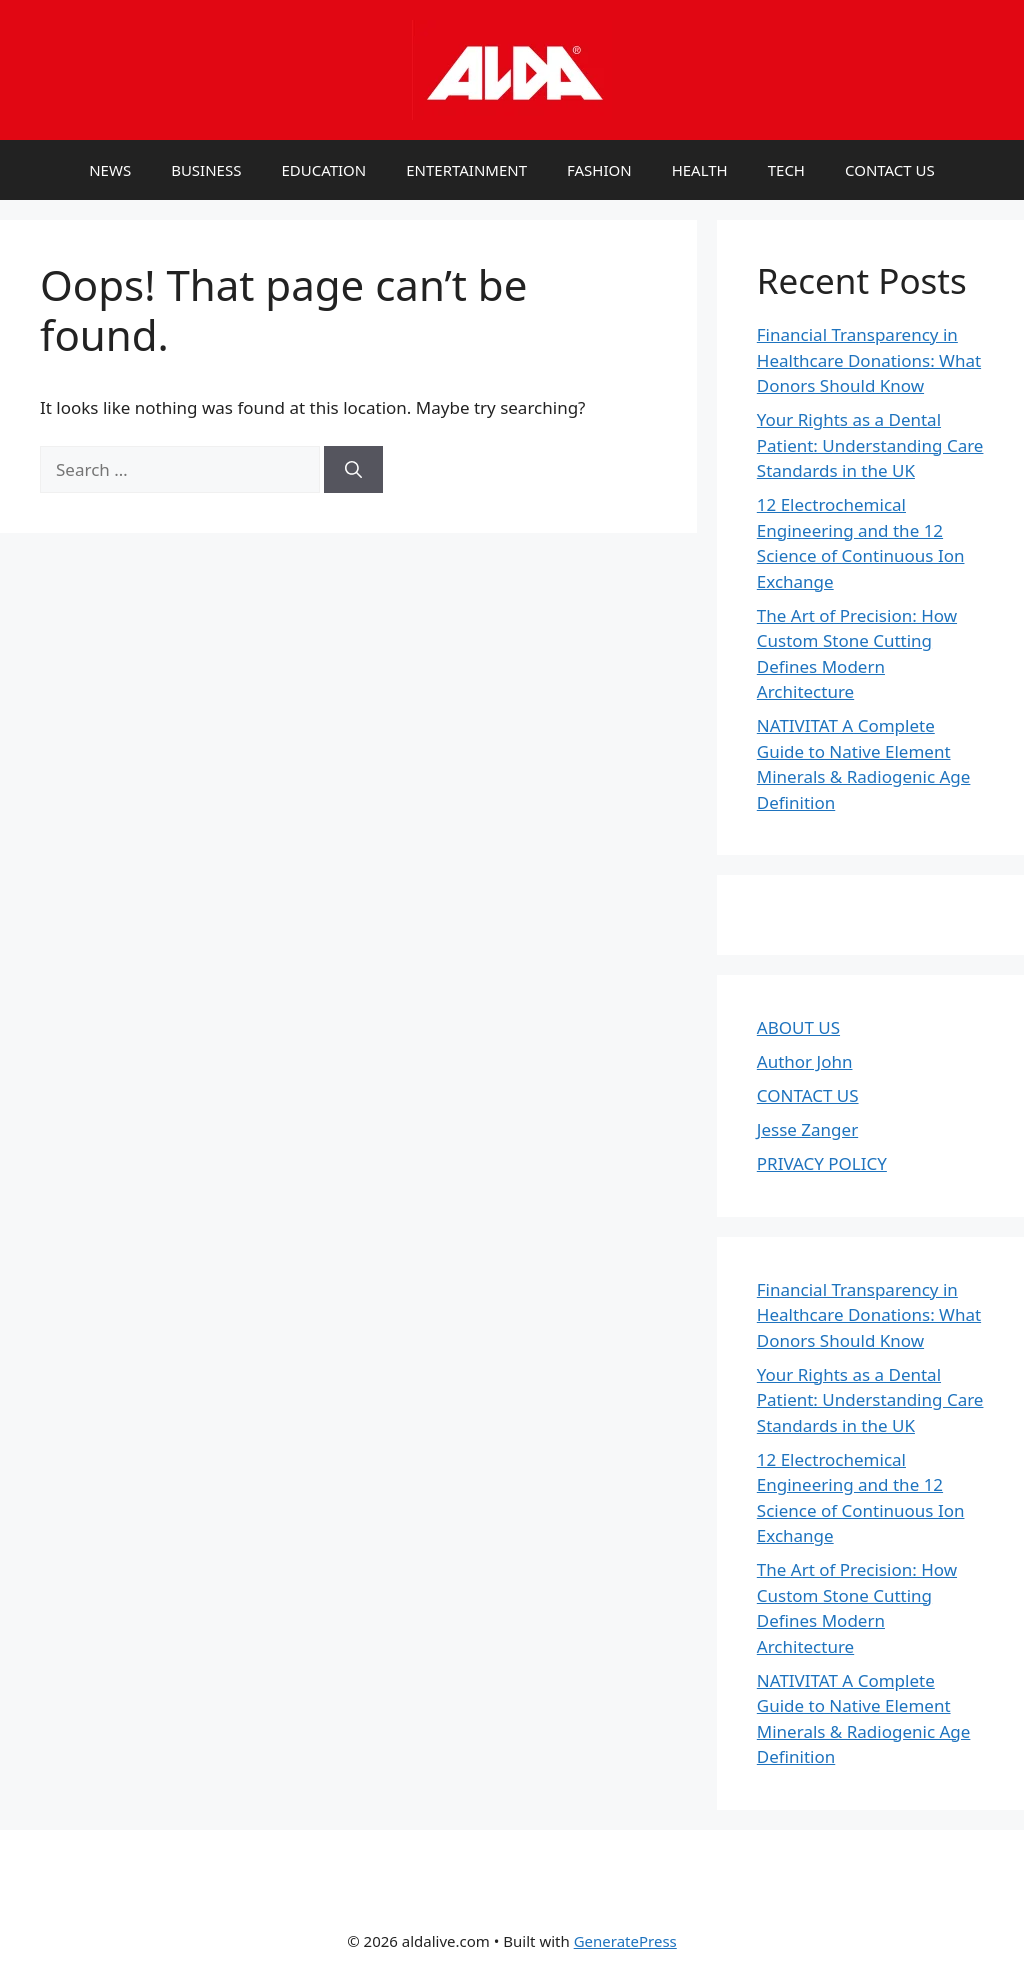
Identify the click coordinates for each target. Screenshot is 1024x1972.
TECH (786, 170)
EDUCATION (323, 170)
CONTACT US (890, 170)
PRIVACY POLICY (822, 1163)
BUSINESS (206, 170)
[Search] (353, 470)
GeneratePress (625, 1941)
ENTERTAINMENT (466, 170)
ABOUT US (798, 1027)
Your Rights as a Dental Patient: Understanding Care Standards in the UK (870, 445)
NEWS (110, 170)
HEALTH (700, 170)
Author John (805, 1061)
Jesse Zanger (807, 1129)
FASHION (599, 170)
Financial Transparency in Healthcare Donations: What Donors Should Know (869, 360)
